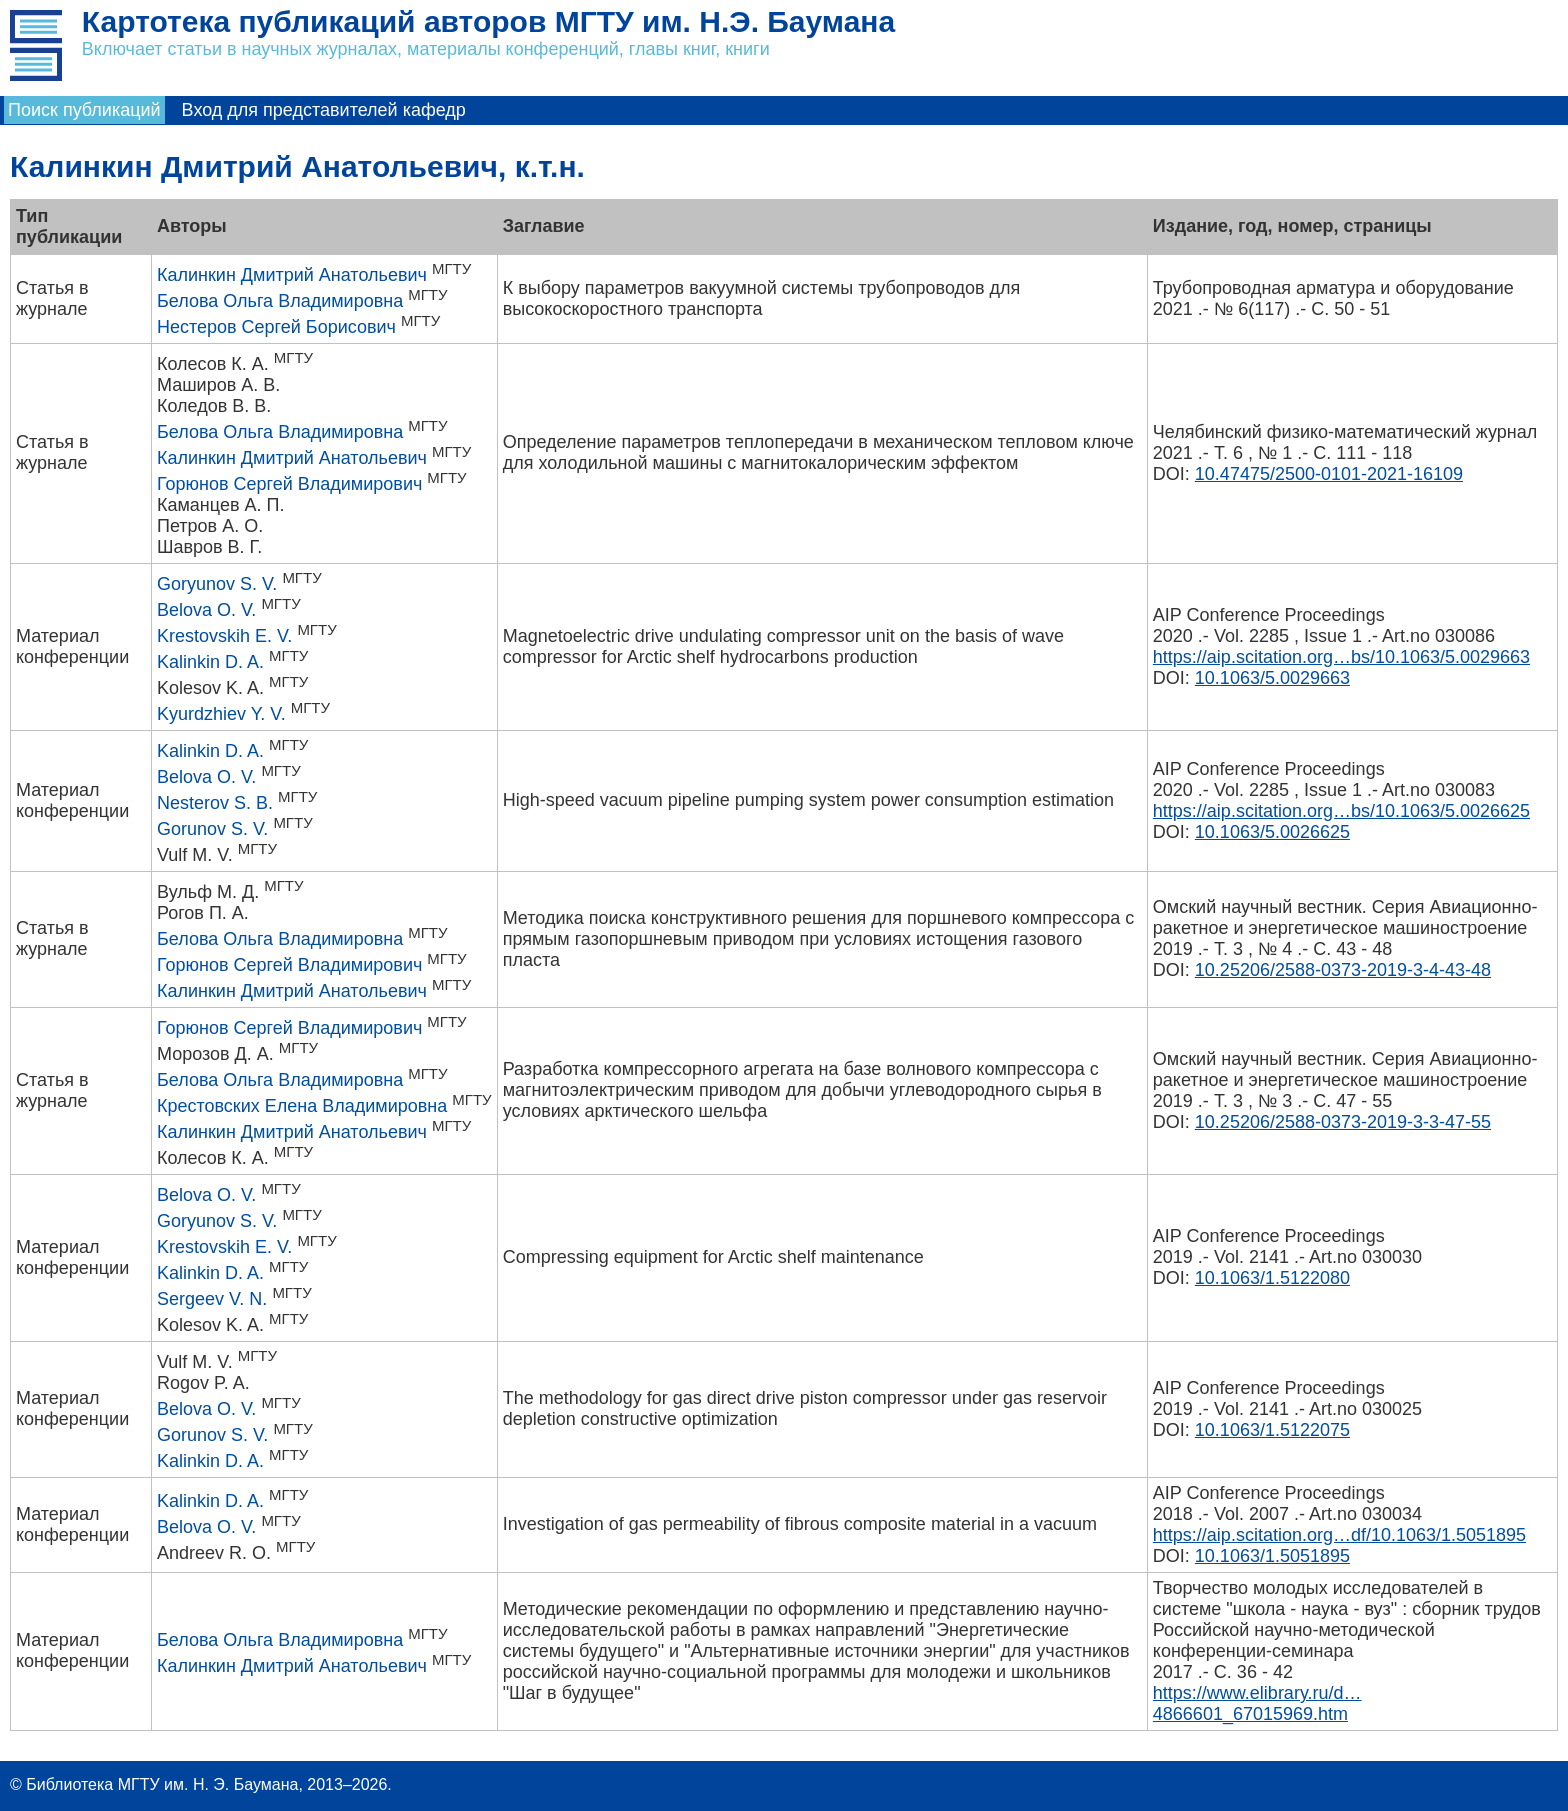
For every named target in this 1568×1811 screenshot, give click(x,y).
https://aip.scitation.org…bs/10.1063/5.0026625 (1341, 811)
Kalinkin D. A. (210, 662)
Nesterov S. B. (215, 803)
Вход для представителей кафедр (324, 110)
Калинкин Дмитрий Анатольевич (292, 275)
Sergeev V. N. (212, 1299)
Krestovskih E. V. (224, 636)
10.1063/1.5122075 (1272, 1430)
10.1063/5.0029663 (1272, 678)
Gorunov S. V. (212, 829)
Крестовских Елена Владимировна (302, 1106)
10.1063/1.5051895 (1272, 1556)
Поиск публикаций (84, 110)
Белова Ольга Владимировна (280, 301)
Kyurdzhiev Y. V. (221, 714)
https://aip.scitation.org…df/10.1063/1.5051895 (1339, 1535)
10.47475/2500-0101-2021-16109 (1329, 474)
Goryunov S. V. (217, 584)
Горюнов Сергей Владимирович (289, 484)
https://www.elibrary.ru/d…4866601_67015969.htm (1257, 1703)
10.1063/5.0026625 (1272, 832)
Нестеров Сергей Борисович (276, 327)
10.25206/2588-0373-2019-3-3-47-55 (1343, 1122)
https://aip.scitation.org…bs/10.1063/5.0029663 (1341, 657)
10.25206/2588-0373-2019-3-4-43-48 (1343, 970)
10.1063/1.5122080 (1272, 1278)
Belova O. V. (206, 610)
